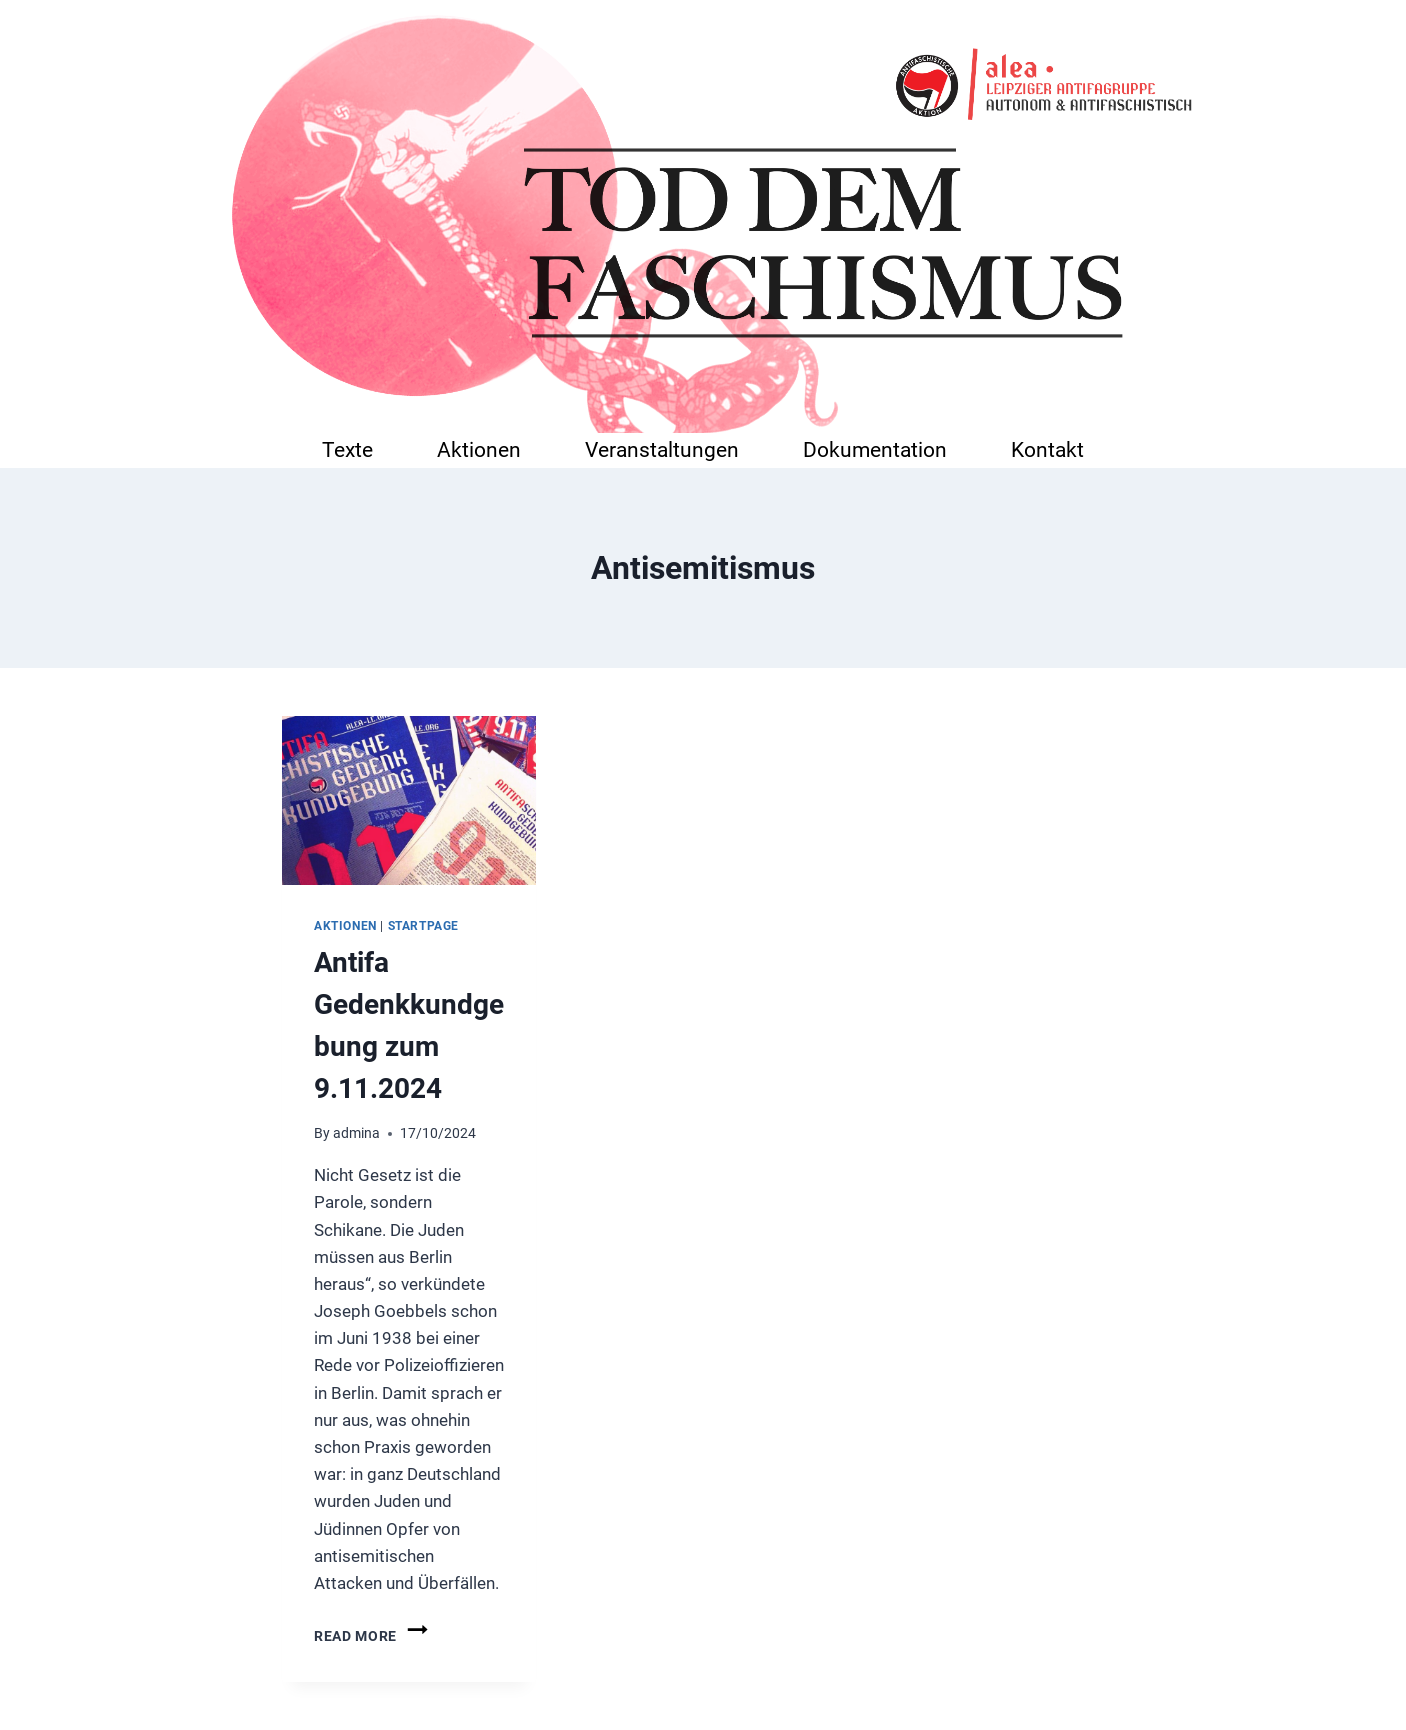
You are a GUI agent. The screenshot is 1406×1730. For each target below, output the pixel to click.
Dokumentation (875, 449)
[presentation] (409, 800)
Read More (372, 1636)
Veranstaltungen (662, 449)
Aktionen (479, 449)
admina (356, 1133)
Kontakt (1047, 449)
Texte (347, 449)
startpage (423, 926)
